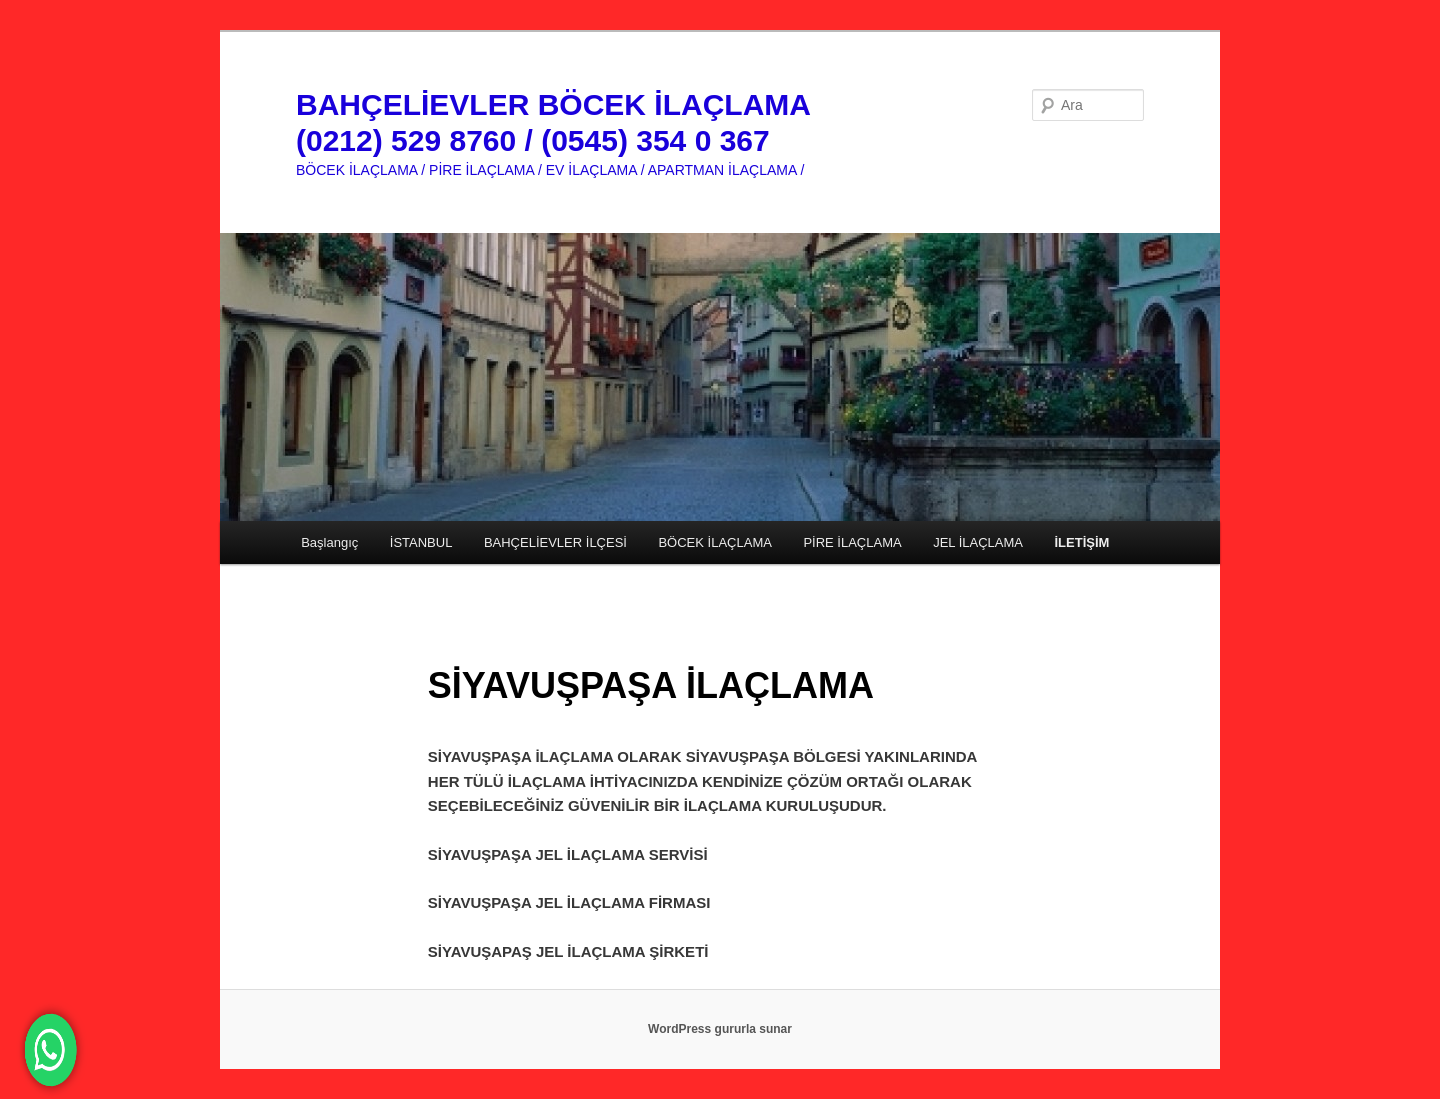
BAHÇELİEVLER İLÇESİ (555, 542)
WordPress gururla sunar (720, 1029)
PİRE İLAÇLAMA (852, 542)
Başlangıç (329, 542)
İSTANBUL (421, 542)
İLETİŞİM (1082, 542)
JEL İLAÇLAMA (978, 542)
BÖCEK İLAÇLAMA (714, 542)
